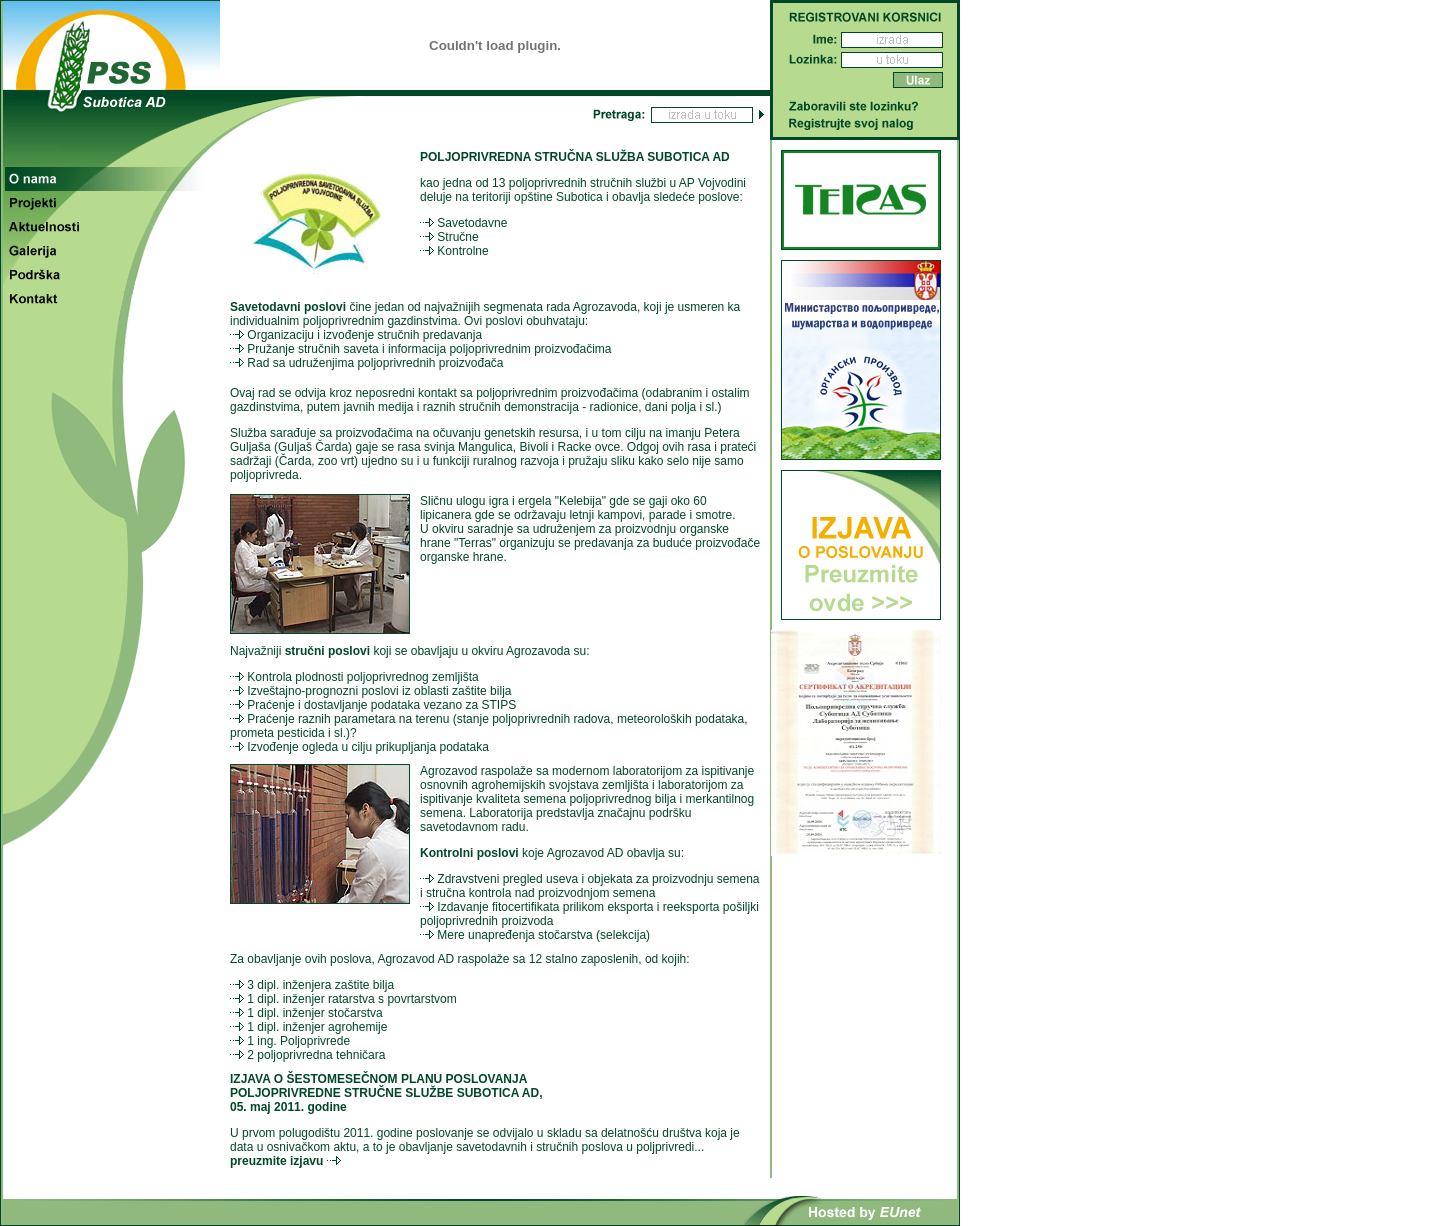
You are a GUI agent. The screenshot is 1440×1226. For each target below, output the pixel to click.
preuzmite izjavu (276, 1161)
